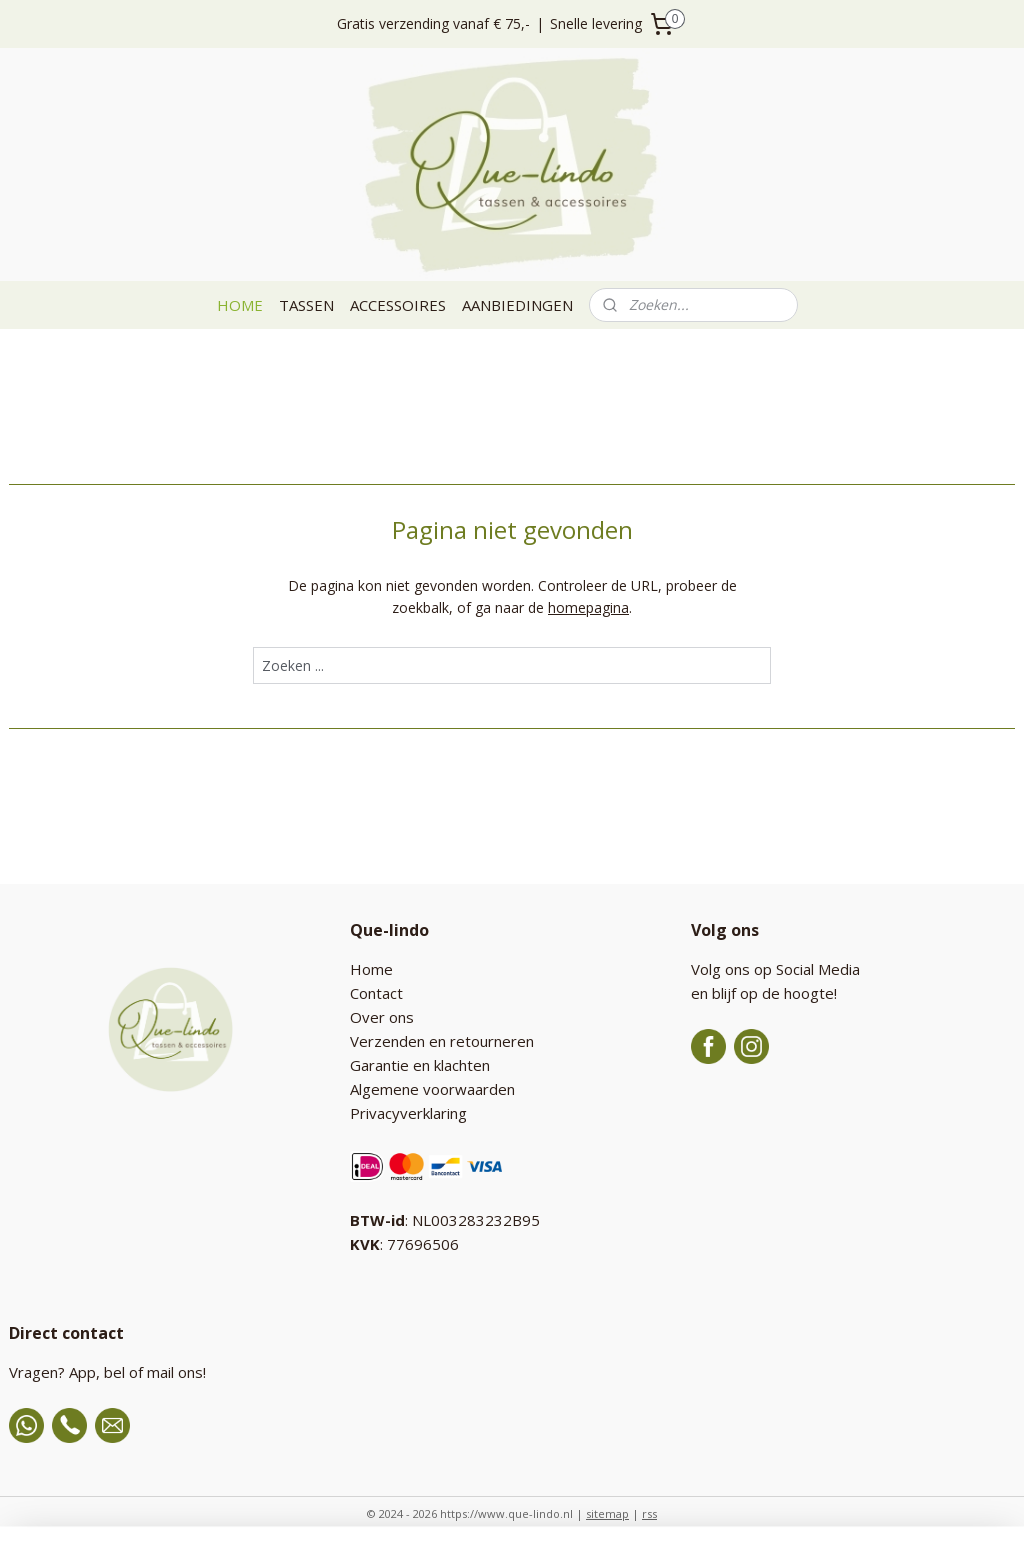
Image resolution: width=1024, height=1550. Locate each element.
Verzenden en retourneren (442, 1041)
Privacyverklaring (408, 1113)
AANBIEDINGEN (517, 305)
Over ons (382, 1017)
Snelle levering (596, 23)
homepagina (588, 607)
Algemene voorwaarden (432, 1089)
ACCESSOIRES (398, 305)
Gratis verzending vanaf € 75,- (433, 23)
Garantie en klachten (420, 1065)
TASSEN (306, 305)
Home (371, 969)
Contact (376, 993)
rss (649, 1513)
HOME (240, 305)
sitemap (607, 1513)
